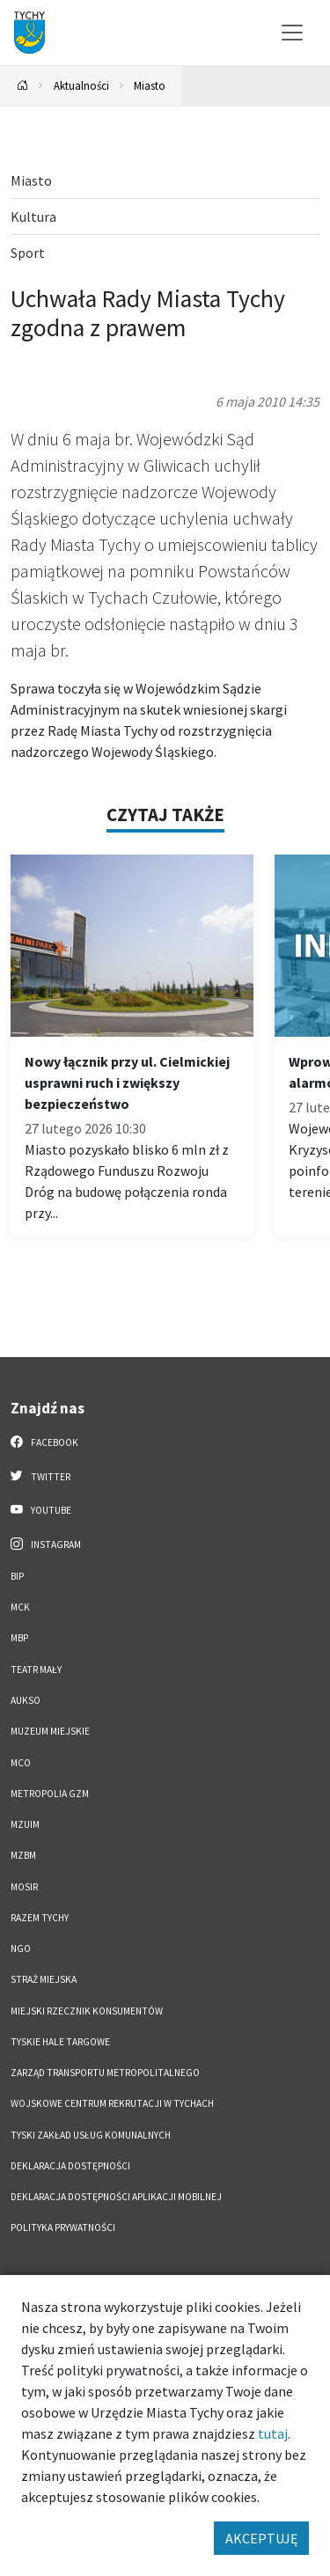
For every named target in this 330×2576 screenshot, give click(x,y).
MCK (20, 1607)
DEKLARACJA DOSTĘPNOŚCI (70, 2166)
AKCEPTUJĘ (261, 2538)
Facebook (44, 1441)
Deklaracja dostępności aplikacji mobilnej (116, 2197)
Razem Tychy (40, 1918)
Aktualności (81, 85)
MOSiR (24, 1887)
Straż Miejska (44, 1979)
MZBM (23, 1855)
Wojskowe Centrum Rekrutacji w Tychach (112, 2103)
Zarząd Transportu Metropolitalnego (105, 2072)
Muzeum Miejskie (50, 1731)
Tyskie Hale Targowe (60, 2042)
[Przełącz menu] (292, 32)
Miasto (149, 85)
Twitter (40, 1476)
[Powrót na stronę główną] (22, 86)
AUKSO (25, 1700)
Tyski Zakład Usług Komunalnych (91, 2135)
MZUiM (25, 1824)
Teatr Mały (36, 1669)
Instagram (46, 1544)
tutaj (273, 2433)
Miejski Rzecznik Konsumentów (87, 2011)
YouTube (41, 1509)
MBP (19, 1638)
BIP (17, 1576)
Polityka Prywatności (63, 2227)
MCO (21, 1763)
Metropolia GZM (50, 1793)
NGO (21, 1948)
